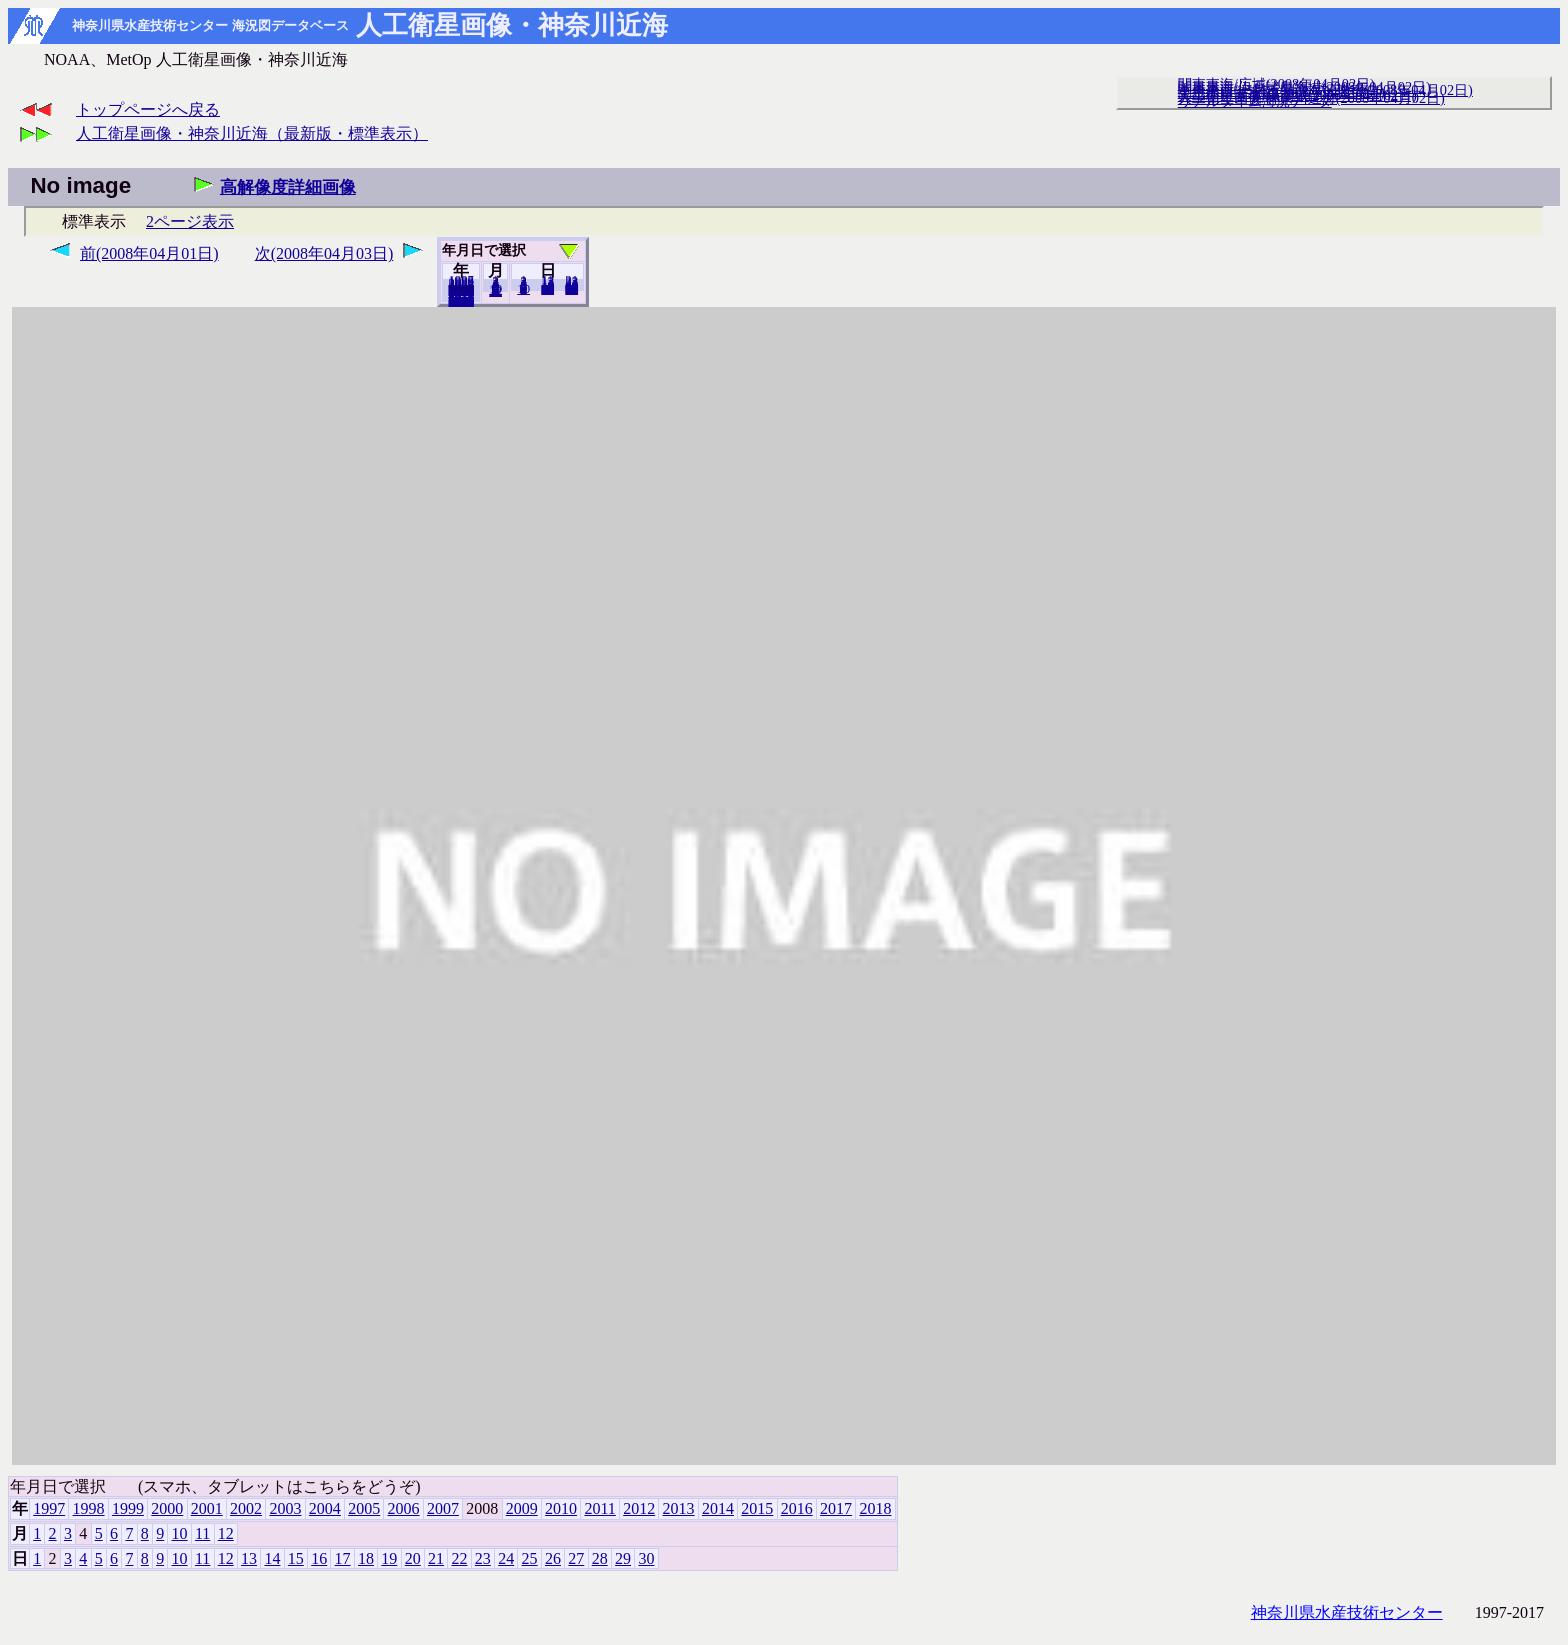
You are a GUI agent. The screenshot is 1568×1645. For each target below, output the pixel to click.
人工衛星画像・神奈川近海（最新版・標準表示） (252, 133)
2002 (246, 1508)
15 (296, 1558)
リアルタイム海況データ (1255, 101)
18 (366, 1558)
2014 (718, 1508)
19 (389, 1558)
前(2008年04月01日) (149, 253)
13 (249, 1558)
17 (343, 1558)
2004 (325, 1508)
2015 (757, 1508)
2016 (797, 1508)
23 (483, 1558)
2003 (285, 1508)
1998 (89, 1508)
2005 (364, 1508)
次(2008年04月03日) (324, 253)
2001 (207, 1508)
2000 (167, 1508)
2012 (639, 1508)
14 (272, 1558)
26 (553, 1558)
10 (523, 289)
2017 (836, 1508)
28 (600, 1558)
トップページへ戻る (148, 109)
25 (530, 1558)
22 (459, 1558)
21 (436, 1558)
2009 (522, 1508)
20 (547, 289)
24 (506, 1558)
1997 (49, 1508)
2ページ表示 (190, 221)
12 (495, 291)
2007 (443, 1508)
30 (571, 289)
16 (319, 1558)
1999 (128, 1508)
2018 (461, 301)
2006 (404, 1508)
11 (202, 1533)
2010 (561, 1508)
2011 (599, 1508)
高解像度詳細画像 (288, 187)
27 (576, 1558)
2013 (679, 1508)
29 (623, 1558)
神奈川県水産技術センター (1347, 1612)
